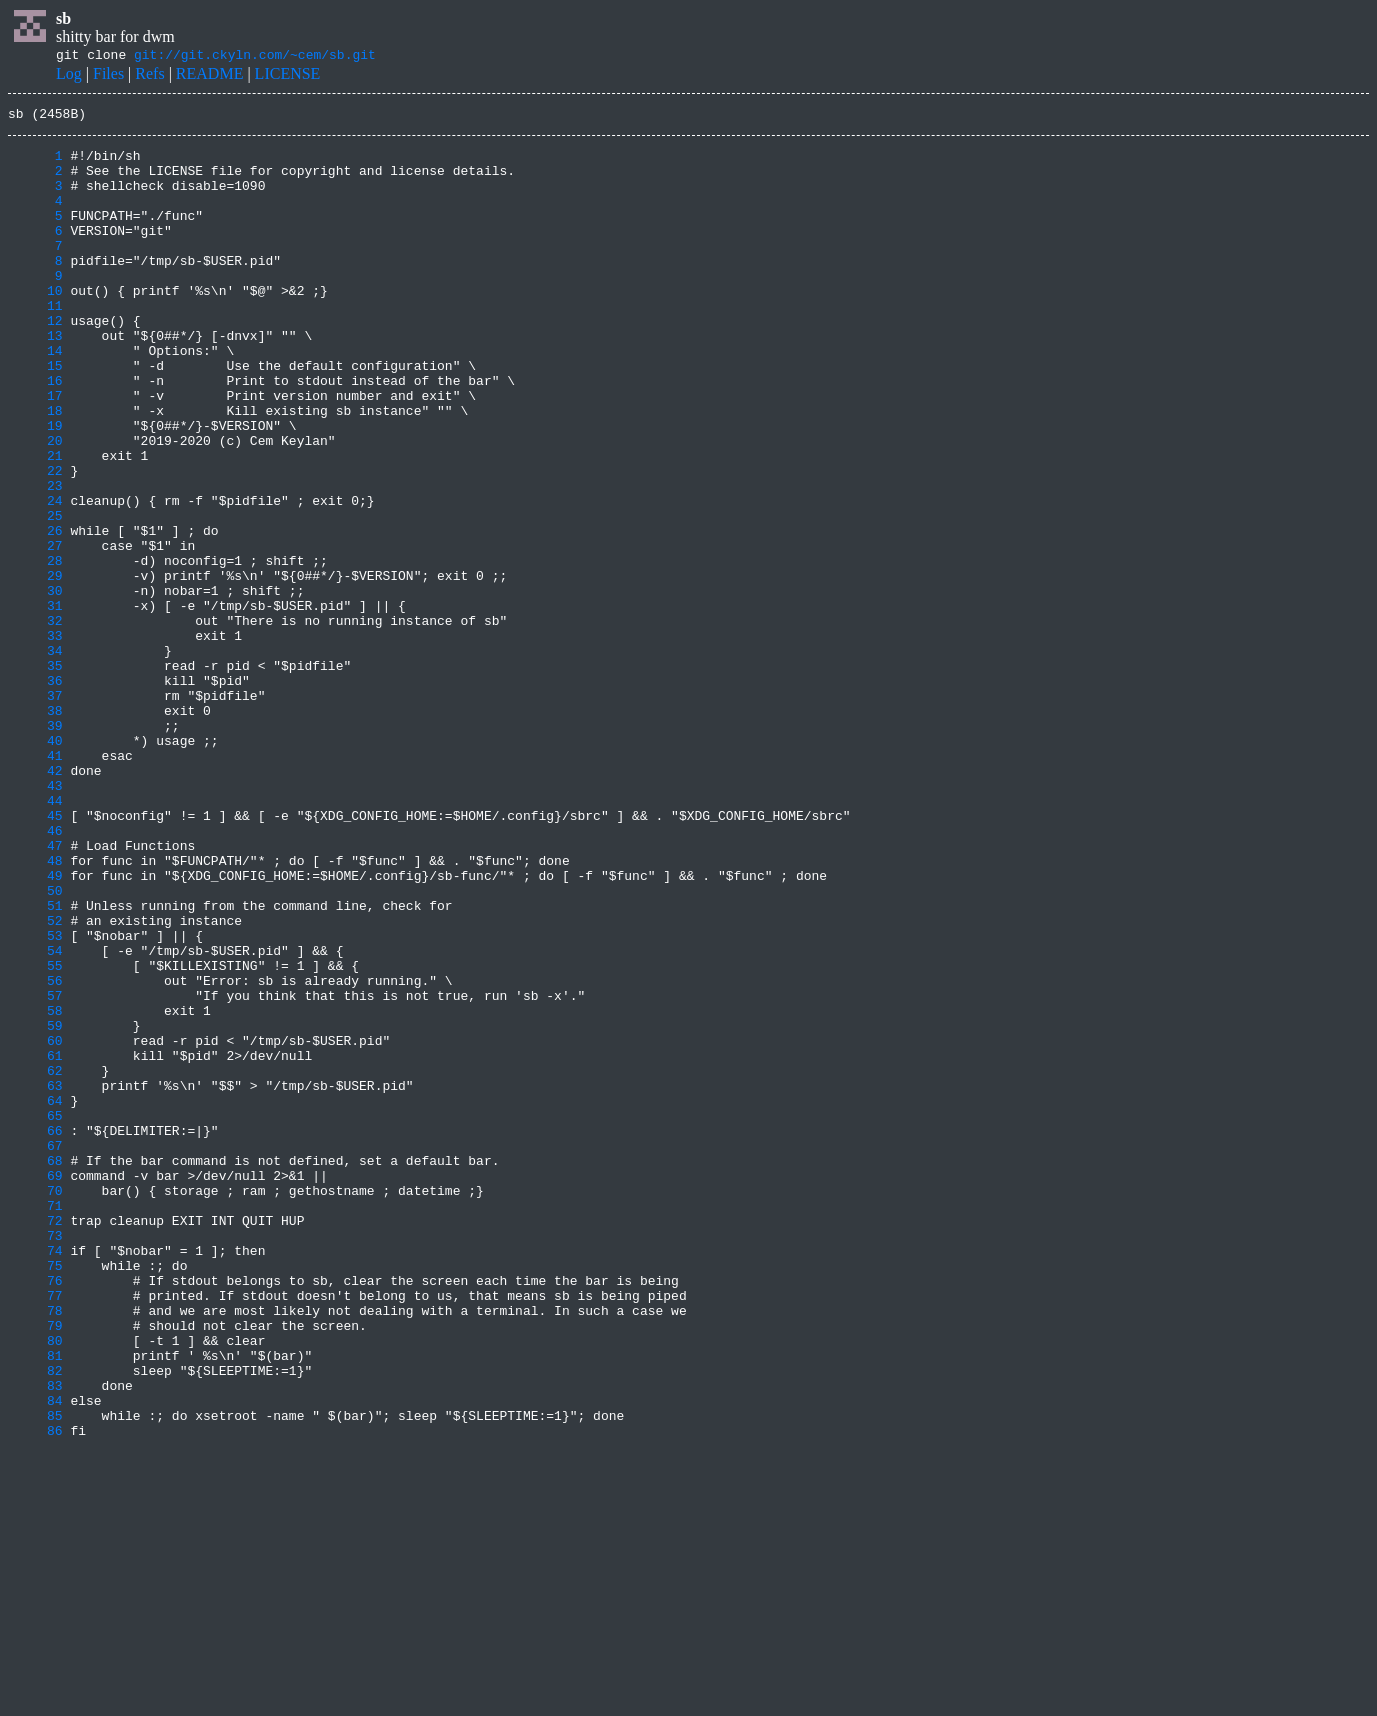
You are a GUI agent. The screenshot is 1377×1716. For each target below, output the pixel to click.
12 (35, 362)
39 (35, 848)
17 (35, 452)
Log (69, 76)
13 (35, 380)
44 (35, 938)
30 (35, 686)
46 (35, 974)
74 (35, 1478)
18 (35, 470)
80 (35, 1586)
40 (35, 866)
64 (35, 1298)
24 (35, 578)
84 (35, 1658)
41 (35, 884)
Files (108, 76)
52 (35, 1082)
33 (35, 740)
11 (35, 344)
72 (35, 1442)
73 (35, 1460)
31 (35, 704)
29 (35, 668)
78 (35, 1550)
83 (35, 1640)
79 (35, 1568)
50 (35, 1046)
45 (35, 956)
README (210, 76)
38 (35, 830)
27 (35, 632)
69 (35, 1388)
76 (35, 1514)
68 (35, 1370)
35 (35, 776)
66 (35, 1334)
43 (35, 920)
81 (35, 1604)
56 (35, 1154)
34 (35, 758)
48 (35, 1010)
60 (35, 1226)
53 (35, 1100)
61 (35, 1244)
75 (35, 1496)
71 (35, 1424)
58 (35, 1190)
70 (35, 1406)
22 (35, 542)
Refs (149, 76)
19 (35, 488)
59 (35, 1208)
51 (35, 1064)
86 (35, 1694)
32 (35, 722)
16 (35, 434)
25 (35, 596)
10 (35, 326)
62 (35, 1262)
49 (35, 1028)
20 (35, 506)
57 (35, 1172)
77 (35, 1532)
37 (35, 812)
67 (35, 1352)
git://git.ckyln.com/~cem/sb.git (255, 57)
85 (35, 1676)
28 (35, 650)
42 (35, 902)
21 (35, 524)
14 (35, 398)
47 (35, 992)
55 (35, 1136)
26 (35, 614)
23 (35, 560)
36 (35, 794)
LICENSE (288, 76)
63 (35, 1280)
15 (35, 416)
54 (35, 1118)
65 (35, 1316)
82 (35, 1622)
